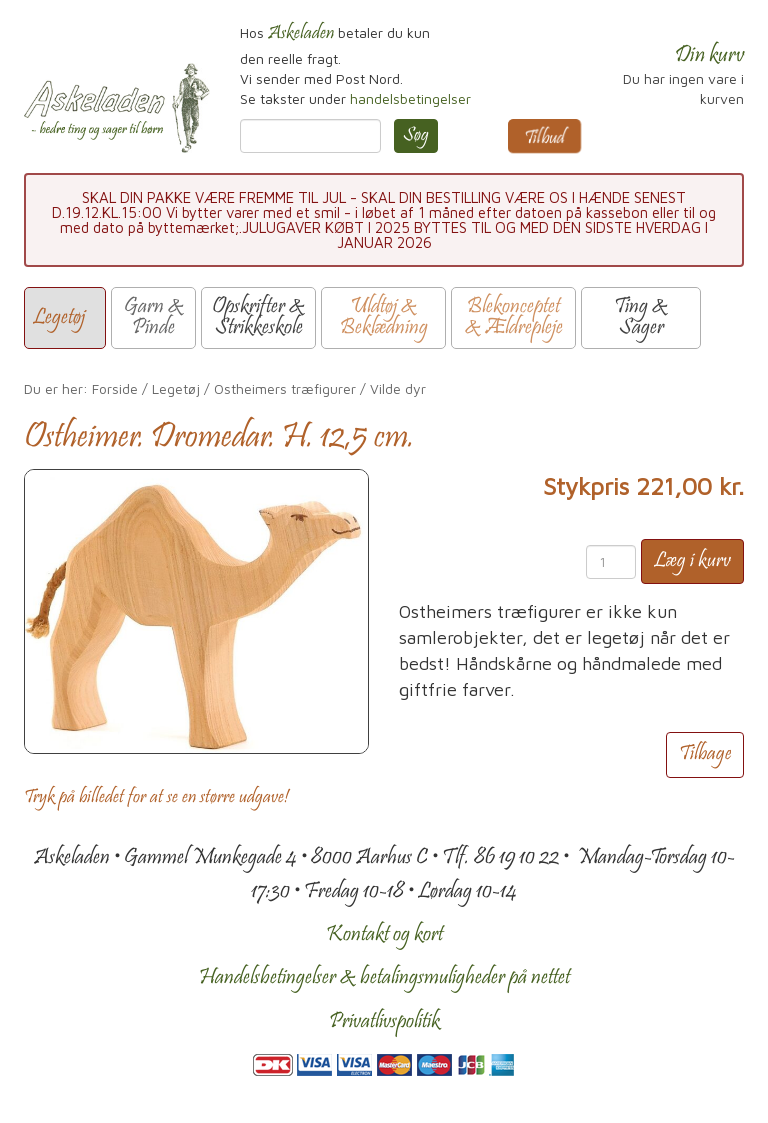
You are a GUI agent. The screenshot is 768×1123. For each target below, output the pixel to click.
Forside (115, 388)
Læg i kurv (692, 561)
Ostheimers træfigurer (285, 388)
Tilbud (544, 139)
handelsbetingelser (410, 98)
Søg (416, 136)
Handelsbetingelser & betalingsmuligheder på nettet (384, 978)
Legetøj (176, 388)
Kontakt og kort (384, 935)
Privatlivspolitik (384, 1022)
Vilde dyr (398, 388)
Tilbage (705, 754)
